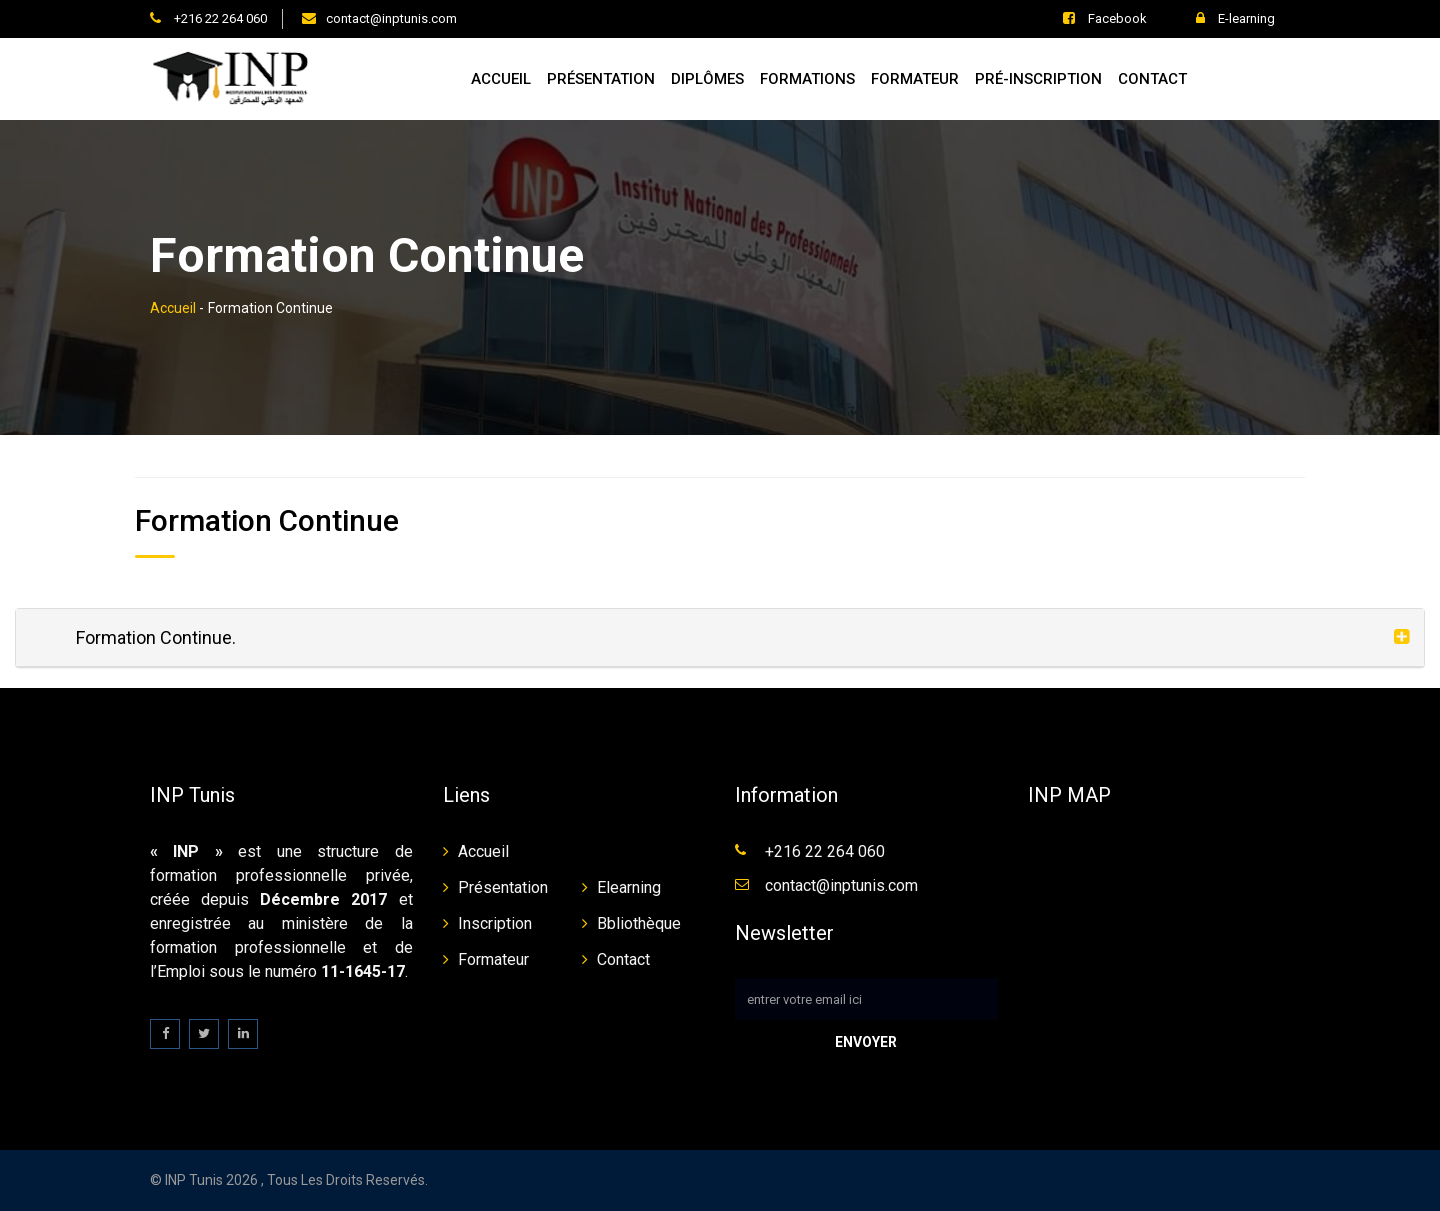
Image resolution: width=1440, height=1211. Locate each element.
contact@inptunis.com (391, 18)
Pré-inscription (1038, 79)
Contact (1152, 79)
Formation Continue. (156, 637)
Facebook (1105, 18)
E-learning (1235, 18)
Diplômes (707, 79)
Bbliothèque (639, 923)
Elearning (629, 887)
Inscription (495, 923)
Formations (807, 79)
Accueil (501, 79)
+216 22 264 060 (219, 18)
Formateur (915, 79)
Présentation (601, 79)
